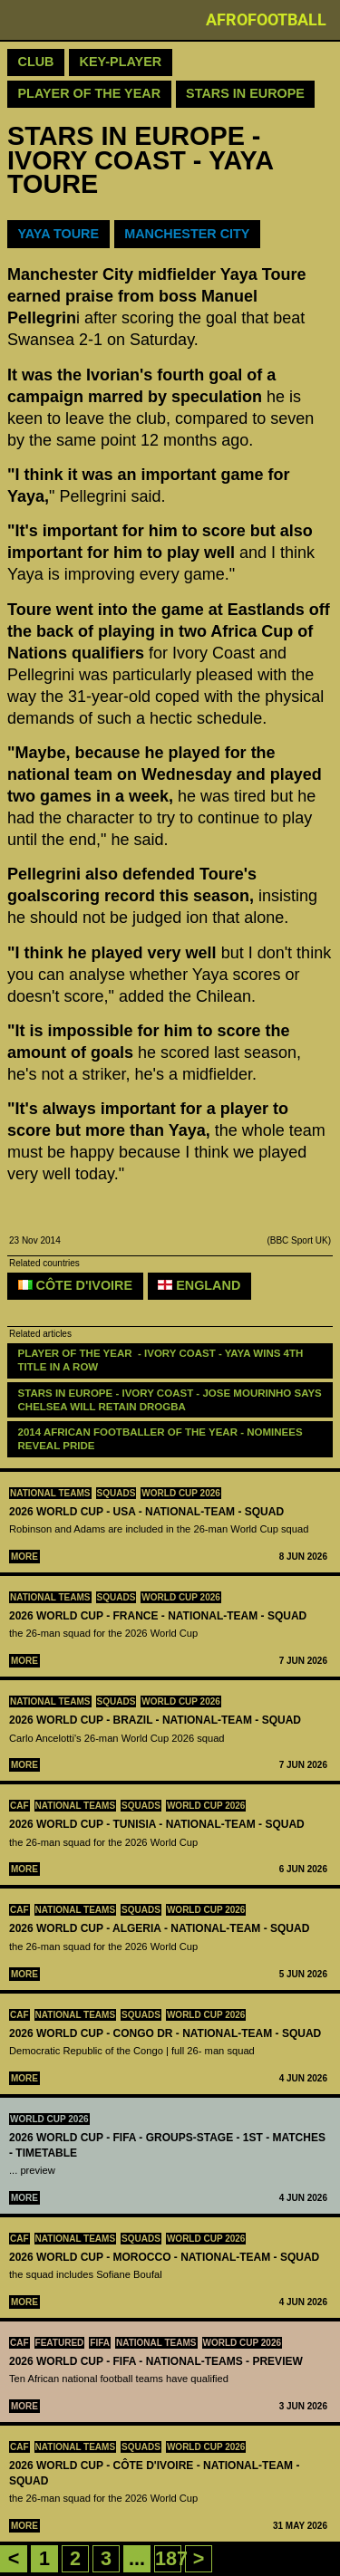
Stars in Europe (245, 93)
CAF (19, 1806)
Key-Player (121, 61)
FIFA (100, 2343)
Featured (59, 2343)
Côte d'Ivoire (75, 1285)
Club (36, 61)
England (199, 1285)
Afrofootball (266, 19)
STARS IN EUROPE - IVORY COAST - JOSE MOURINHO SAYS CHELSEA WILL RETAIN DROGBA (171, 1400)
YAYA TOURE (59, 233)
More (24, 1557)
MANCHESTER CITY (186, 233)
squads (116, 1493)
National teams (50, 1493)
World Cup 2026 (180, 1493)
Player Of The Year (89, 93)
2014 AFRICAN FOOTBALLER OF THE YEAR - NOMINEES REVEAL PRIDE (162, 1439)
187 (171, 2558)
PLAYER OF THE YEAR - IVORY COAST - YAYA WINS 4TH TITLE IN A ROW (162, 1360)
